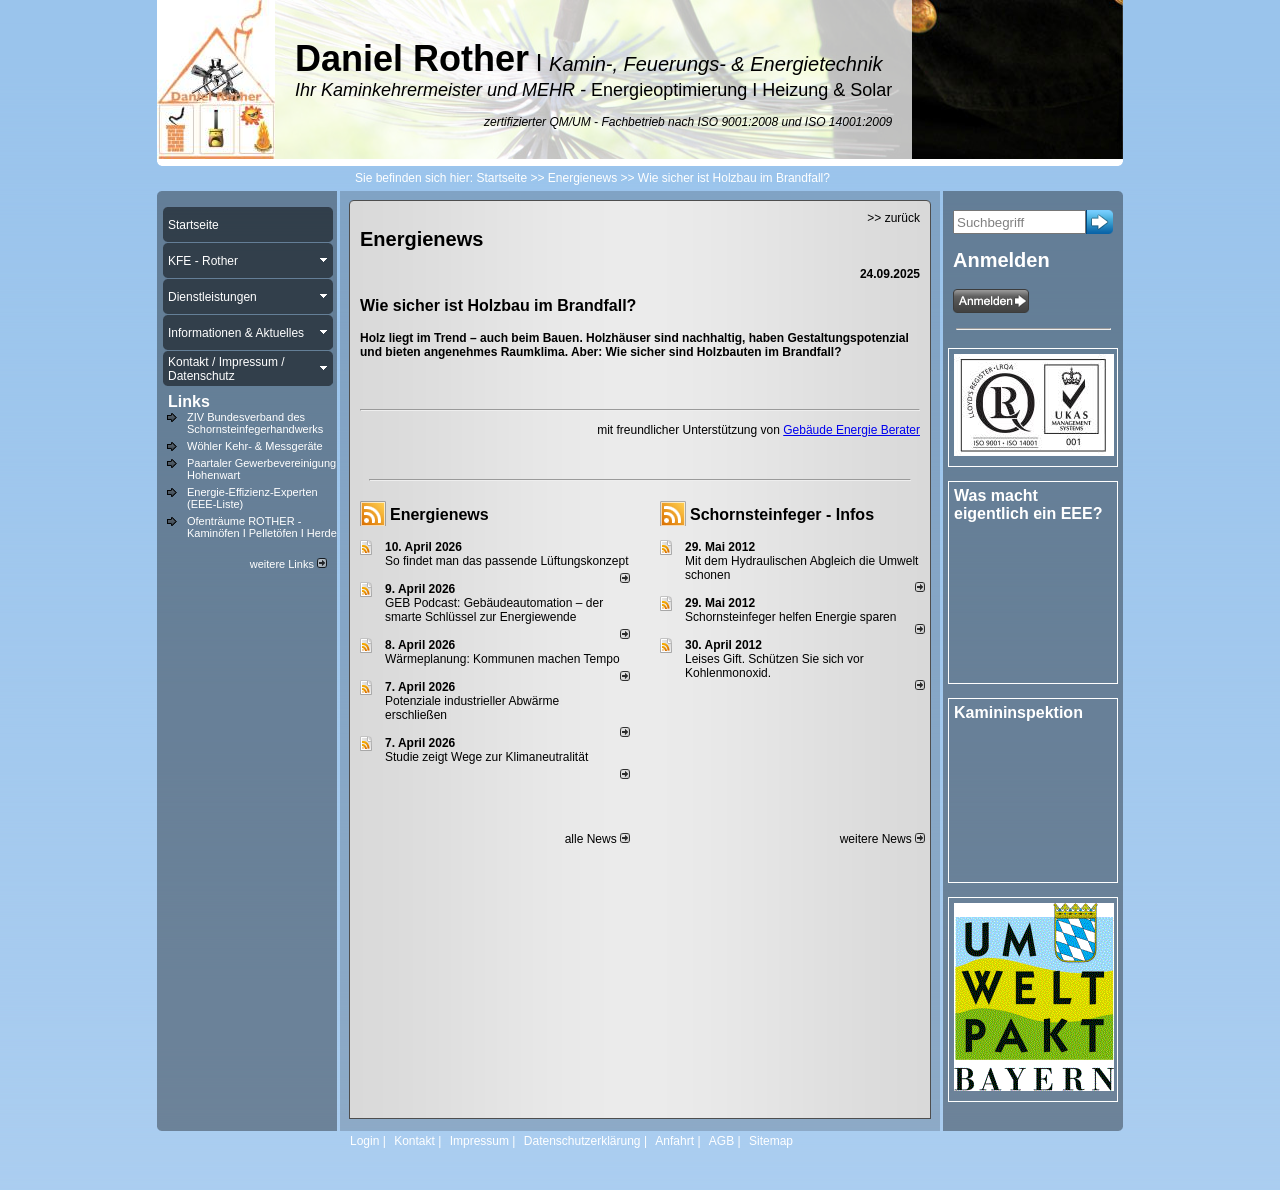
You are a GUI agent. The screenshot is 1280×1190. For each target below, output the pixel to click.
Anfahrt (674, 1141)
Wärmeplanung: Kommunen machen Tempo (502, 659)
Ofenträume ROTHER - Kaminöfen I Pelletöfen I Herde (262, 527)
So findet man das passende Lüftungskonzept (507, 561)
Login (364, 1141)
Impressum (479, 1141)
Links (189, 401)
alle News (597, 839)
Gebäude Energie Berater (851, 430)
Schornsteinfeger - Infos (782, 514)
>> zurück (893, 218)
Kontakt (414, 1141)
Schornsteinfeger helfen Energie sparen (790, 617)
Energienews (439, 514)
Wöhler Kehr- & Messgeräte (255, 446)
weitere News (882, 839)
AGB (721, 1141)
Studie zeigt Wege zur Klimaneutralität (486, 757)
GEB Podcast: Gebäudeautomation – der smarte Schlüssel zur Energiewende (494, 610)
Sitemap (771, 1141)
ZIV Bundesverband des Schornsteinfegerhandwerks (255, 423)
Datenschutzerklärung (582, 1141)
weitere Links (288, 564)
